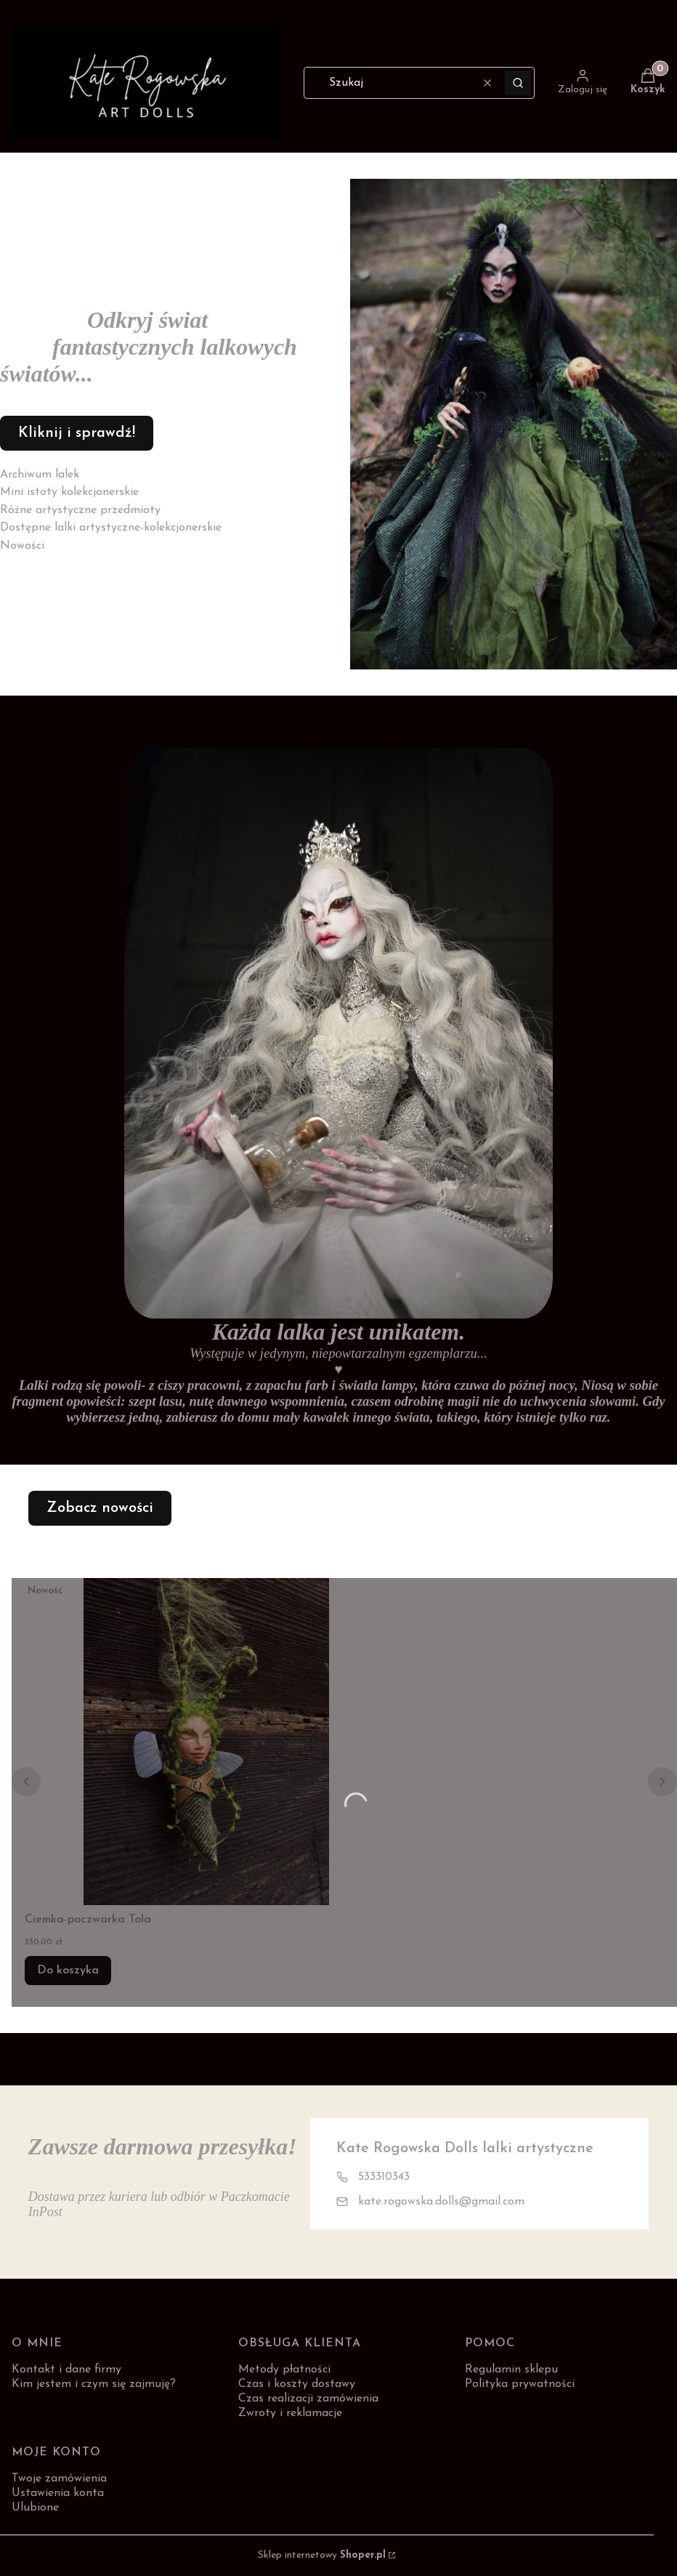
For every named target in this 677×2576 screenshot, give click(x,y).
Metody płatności (284, 2369)
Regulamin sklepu (511, 2369)
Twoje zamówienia (59, 2478)
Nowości (22, 546)
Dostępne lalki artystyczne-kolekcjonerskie (111, 528)
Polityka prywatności (520, 2384)
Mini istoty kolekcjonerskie (69, 492)
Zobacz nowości (99, 1508)
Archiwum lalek (39, 474)
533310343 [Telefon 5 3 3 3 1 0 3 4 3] (384, 2177)
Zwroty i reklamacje (290, 2413)
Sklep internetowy (322, 2555)
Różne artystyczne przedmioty (80, 510)
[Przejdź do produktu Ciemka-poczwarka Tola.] (206, 1741)
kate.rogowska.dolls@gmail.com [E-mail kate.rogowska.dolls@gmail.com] (441, 2201)
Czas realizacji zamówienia (308, 2398)
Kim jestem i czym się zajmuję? (94, 2384)
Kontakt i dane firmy (66, 2369)
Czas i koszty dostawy (296, 2384)
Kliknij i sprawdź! (76, 433)
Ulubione (35, 2507)
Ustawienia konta (58, 2493)
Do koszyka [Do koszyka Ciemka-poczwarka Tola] (68, 1970)
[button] (518, 83)
